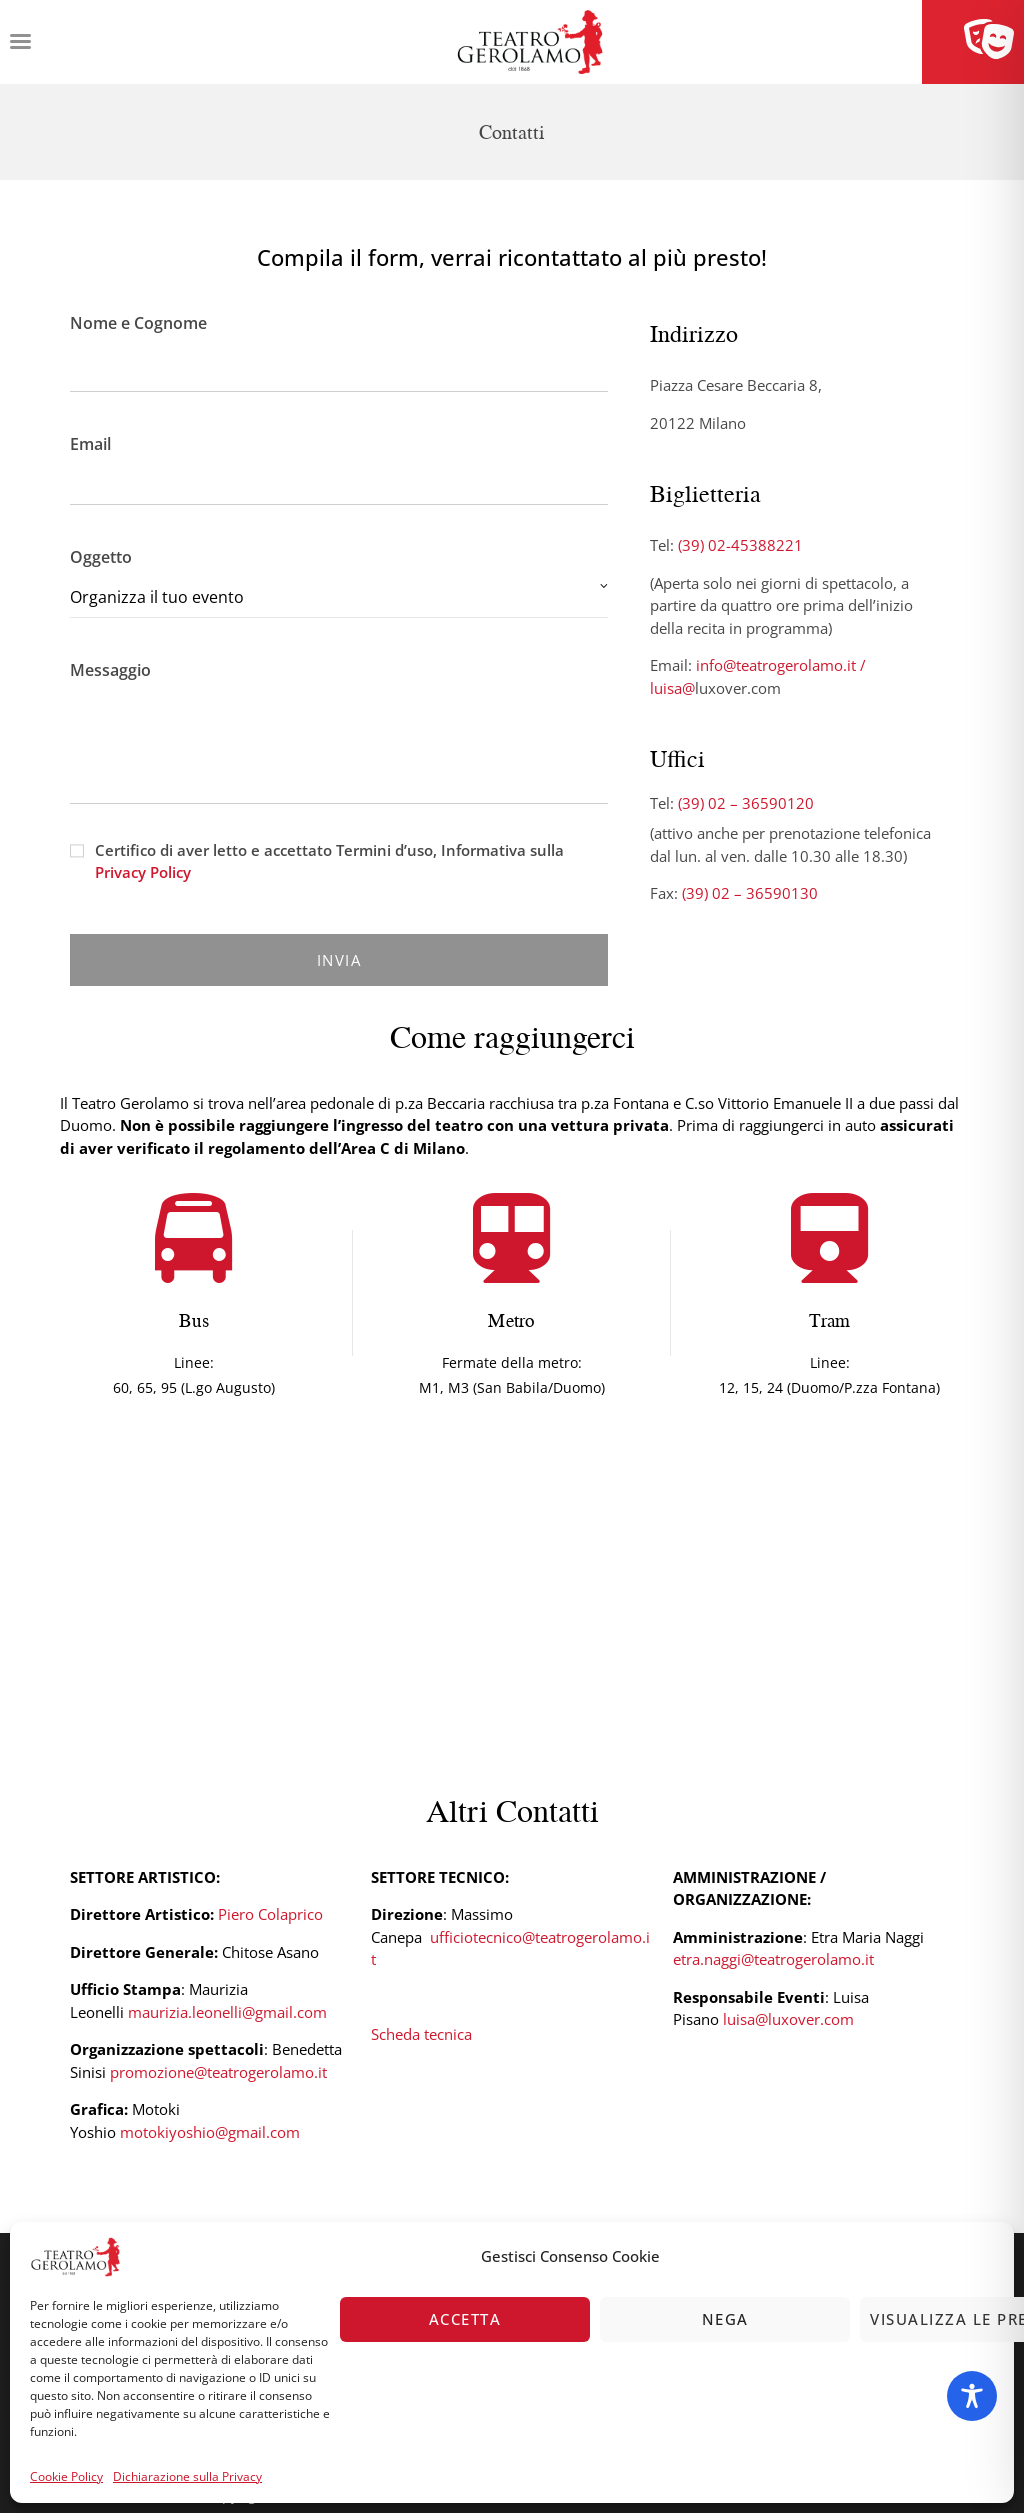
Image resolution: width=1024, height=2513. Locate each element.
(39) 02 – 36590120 (746, 803)
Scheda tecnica (421, 2034)
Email (339, 464)
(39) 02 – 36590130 (750, 893)
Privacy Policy (143, 872)
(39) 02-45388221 (740, 545)
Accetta (465, 2319)
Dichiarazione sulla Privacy (187, 2476)
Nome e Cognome (339, 347)
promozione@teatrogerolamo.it (218, 2072)
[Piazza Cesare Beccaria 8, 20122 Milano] (512, 1600)
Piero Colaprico (270, 1914)
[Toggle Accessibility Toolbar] (972, 2396)
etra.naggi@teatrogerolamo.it (773, 1959)
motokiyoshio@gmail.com (210, 2132)
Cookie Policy (66, 2476)
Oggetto (339, 582)
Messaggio (339, 682)
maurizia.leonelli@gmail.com (227, 2012)
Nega (725, 2319)
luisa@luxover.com (788, 2019)
